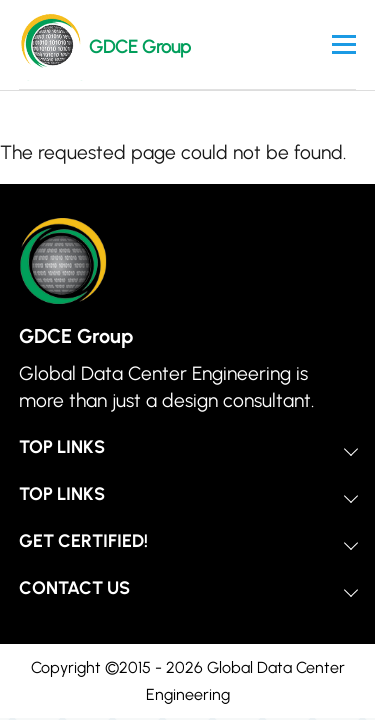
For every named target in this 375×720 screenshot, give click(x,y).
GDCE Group (140, 47)
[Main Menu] (344, 45)
